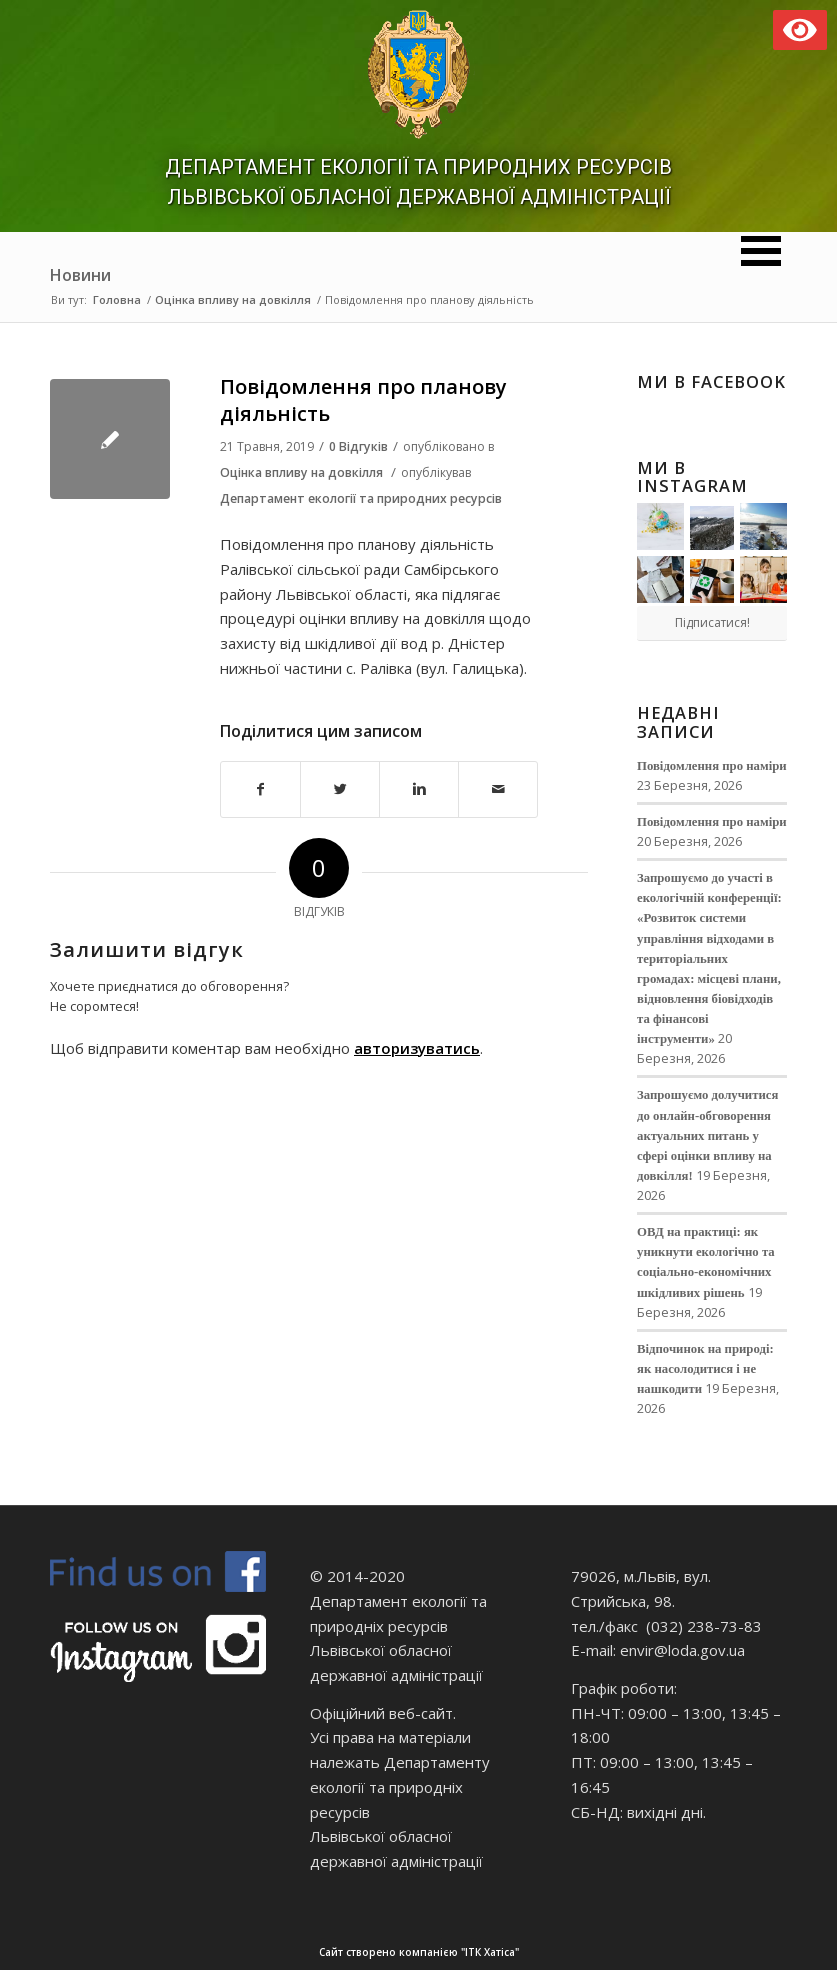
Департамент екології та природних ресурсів (361, 498)
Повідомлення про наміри (712, 766)
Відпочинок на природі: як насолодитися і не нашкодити (705, 1369)
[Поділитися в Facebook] (260, 789)
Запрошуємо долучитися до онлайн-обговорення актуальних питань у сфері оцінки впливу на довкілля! (707, 1135)
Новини (80, 275)
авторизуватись (417, 1048)
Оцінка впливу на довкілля (233, 299)
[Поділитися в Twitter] (340, 789)
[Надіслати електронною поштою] (498, 789)
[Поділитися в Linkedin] (419, 789)
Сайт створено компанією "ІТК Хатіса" (576, 1952)
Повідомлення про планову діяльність (363, 400)
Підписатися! (712, 622)
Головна (117, 299)
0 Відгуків (358, 446)
